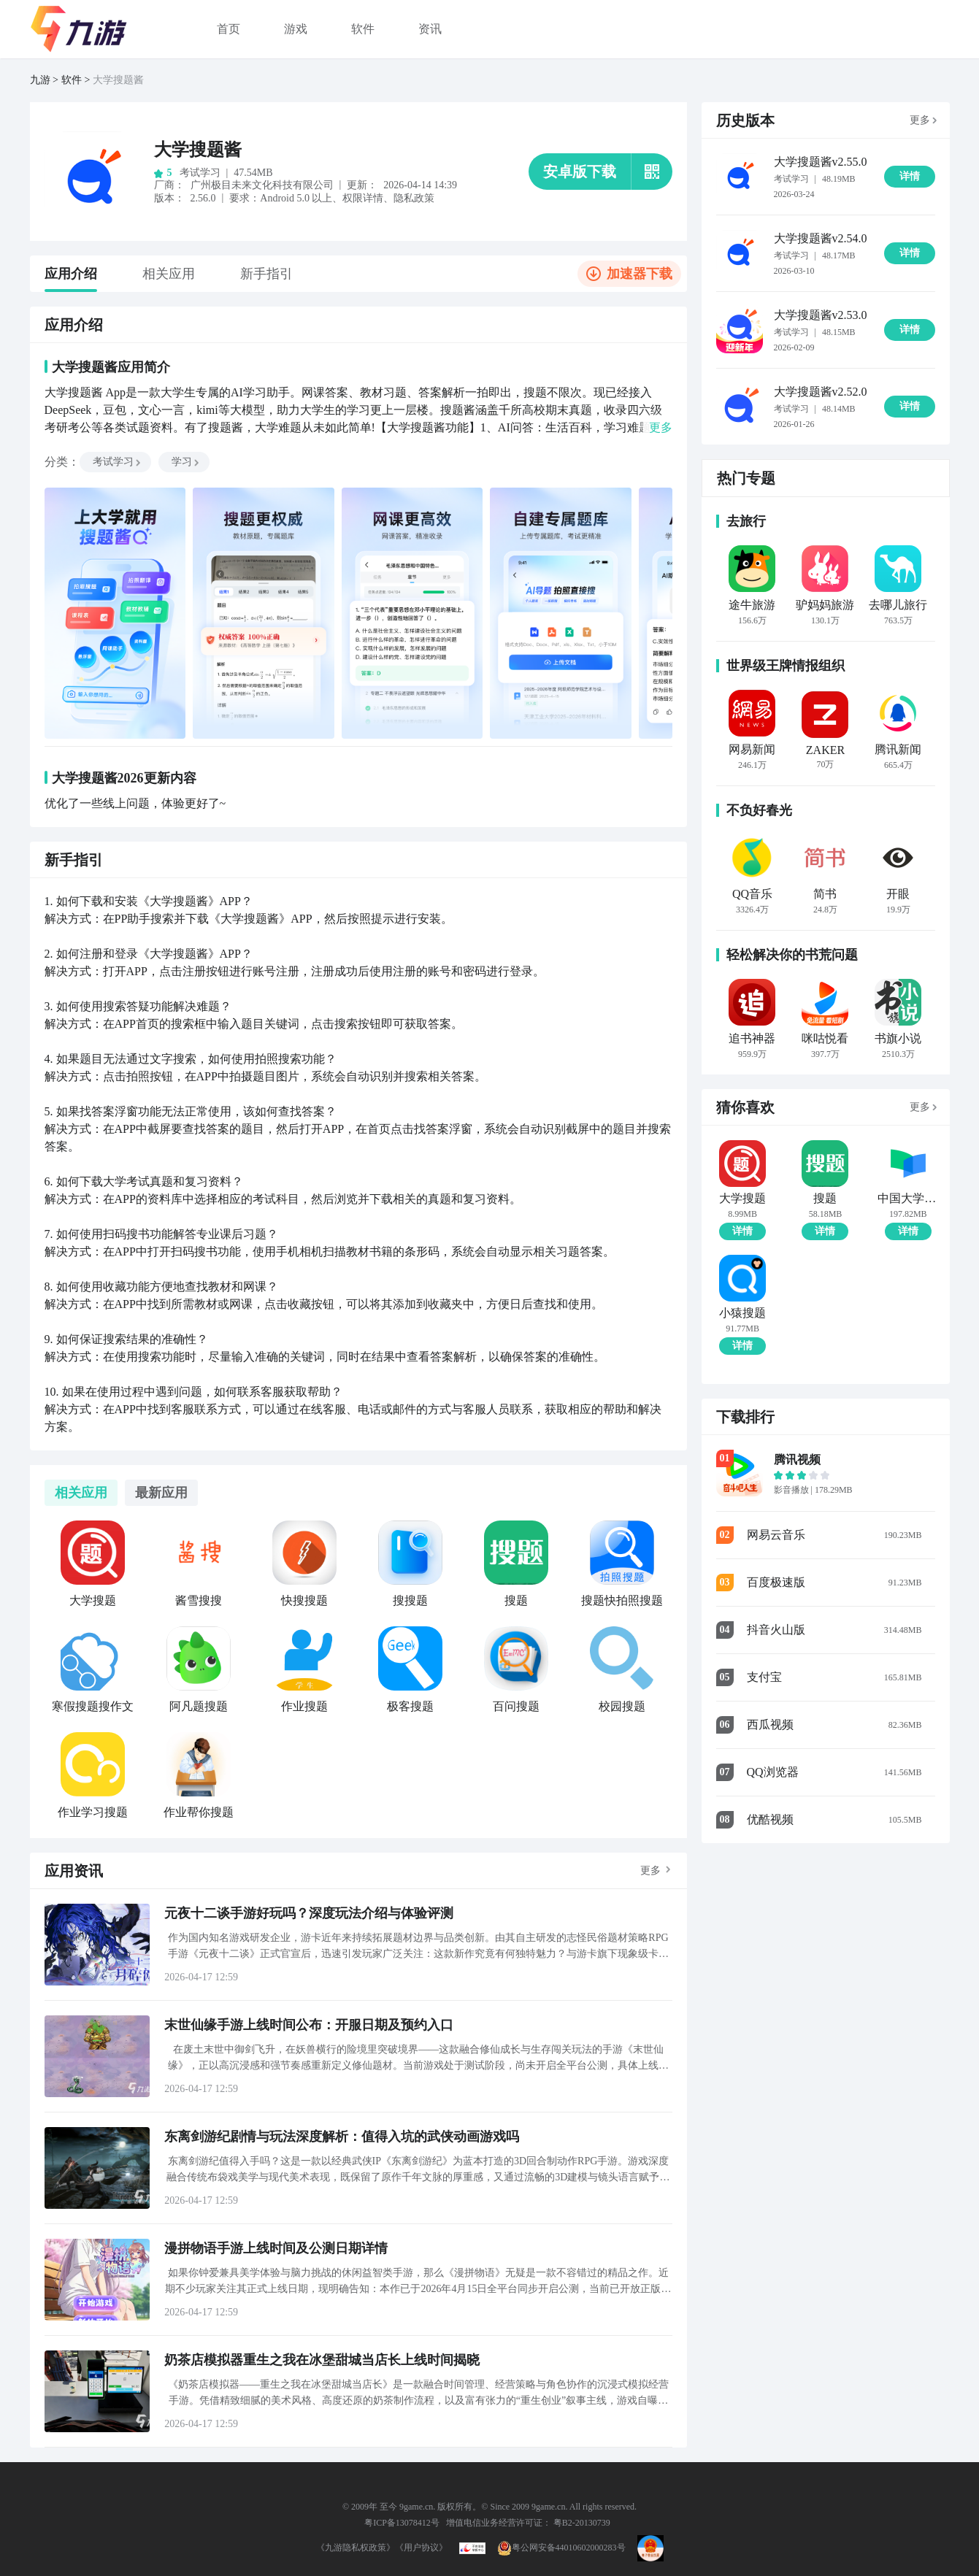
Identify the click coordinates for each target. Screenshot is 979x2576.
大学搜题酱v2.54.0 (820, 238)
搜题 (825, 1198)
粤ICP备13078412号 (401, 2523)
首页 (228, 29)
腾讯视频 (797, 1459)
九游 (40, 79)
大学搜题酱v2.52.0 (820, 391)
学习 (186, 461)
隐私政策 (413, 198)
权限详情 (362, 198)
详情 (742, 1231)
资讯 (430, 29)
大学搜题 (742, 1198)
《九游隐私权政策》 (355, 2547)
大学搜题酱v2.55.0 (820, 161)
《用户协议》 (421, 2547)
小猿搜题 (742, 1313)
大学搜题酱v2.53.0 (820, 315)
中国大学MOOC (908, 1198)
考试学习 (117, 461)
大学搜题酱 (118, 79)
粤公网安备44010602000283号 (561, 2547)
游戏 (295, 29)
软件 (363, 29)
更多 (650, 1870)
